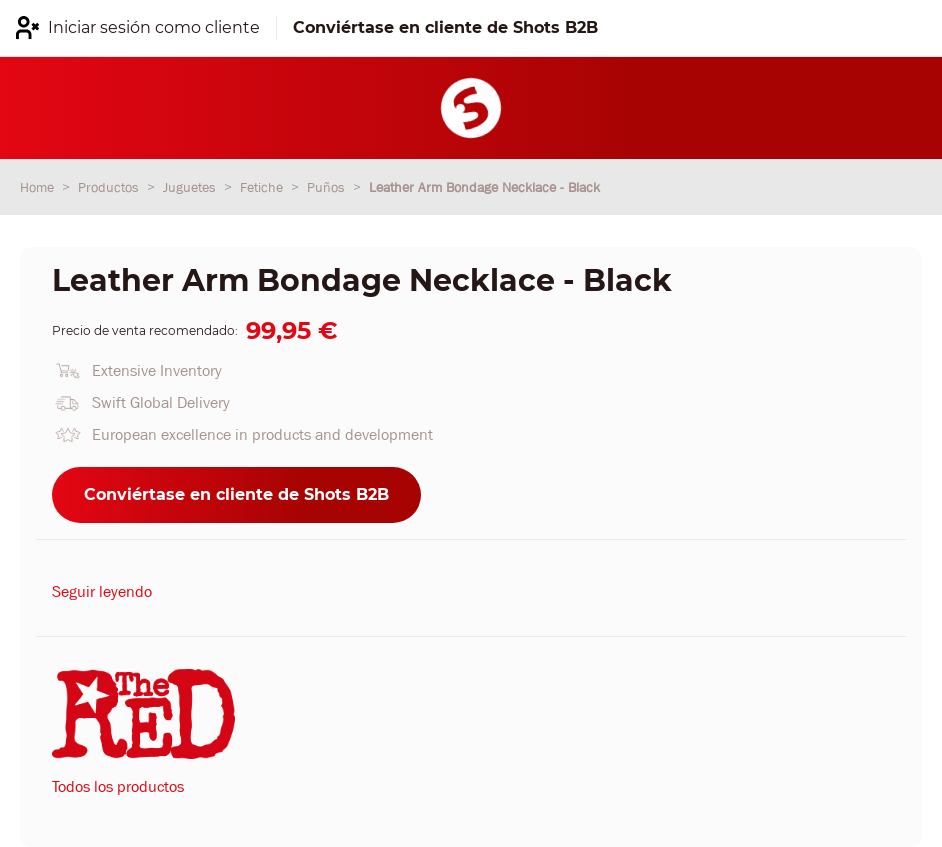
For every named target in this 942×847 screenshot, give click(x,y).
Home (39, 187)
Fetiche (263, 187)
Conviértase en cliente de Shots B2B (236, 494)
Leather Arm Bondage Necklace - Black (484, 187)
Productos (110, 187)
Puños (328, 187)
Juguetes (191, 187)
